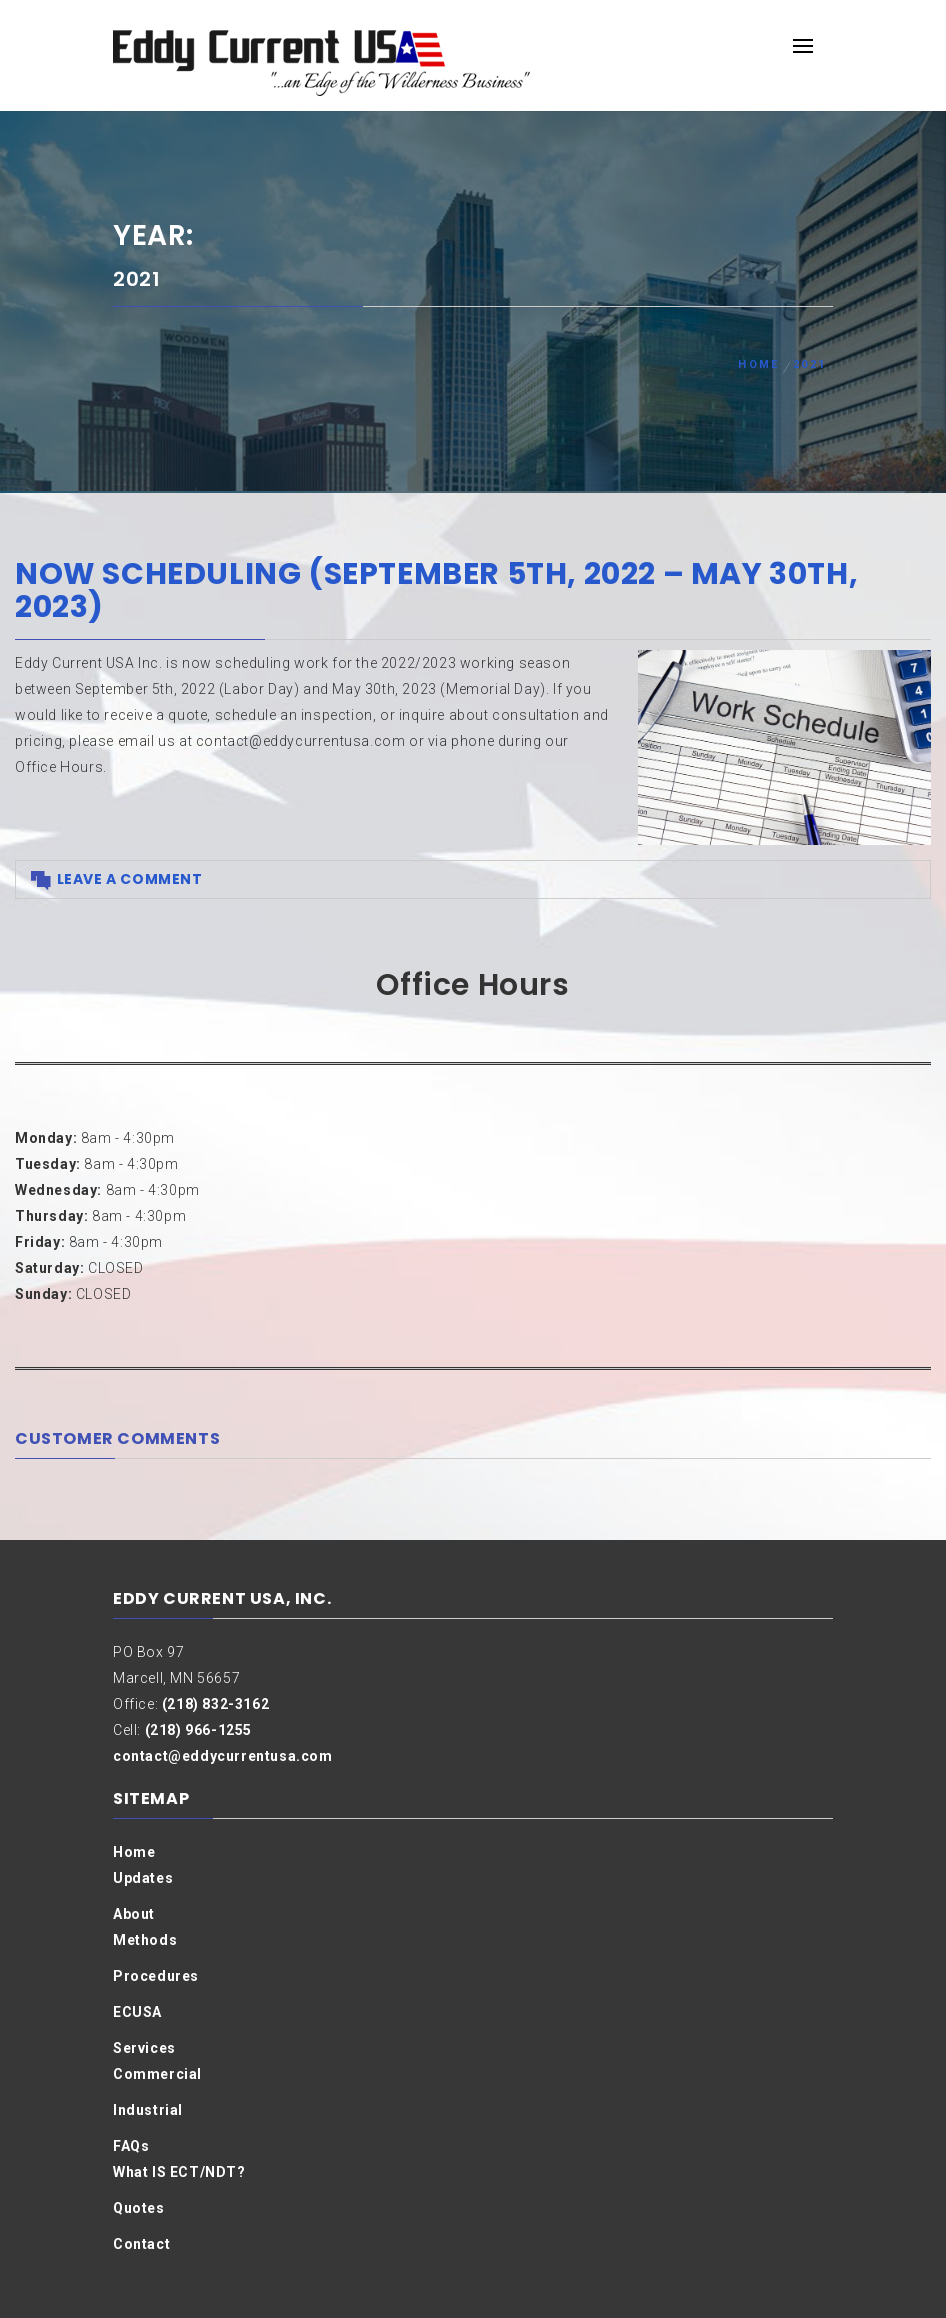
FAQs (131, 2146)
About (134, 1914)
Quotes (139, 2208)
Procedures (156, 1976)
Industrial (148, 2110)
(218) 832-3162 (215, 1704)
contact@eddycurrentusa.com (223, 1756)
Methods (145, 1940)
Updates (143, 1878)
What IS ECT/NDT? (179, 2172)
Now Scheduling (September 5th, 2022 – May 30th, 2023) (436, 590)
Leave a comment (130, 879)
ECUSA (137, 2012)
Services (144, 2048)
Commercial (157, 2074)
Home (134, 1852)
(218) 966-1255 (198, 1730)
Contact (141, 2244)
